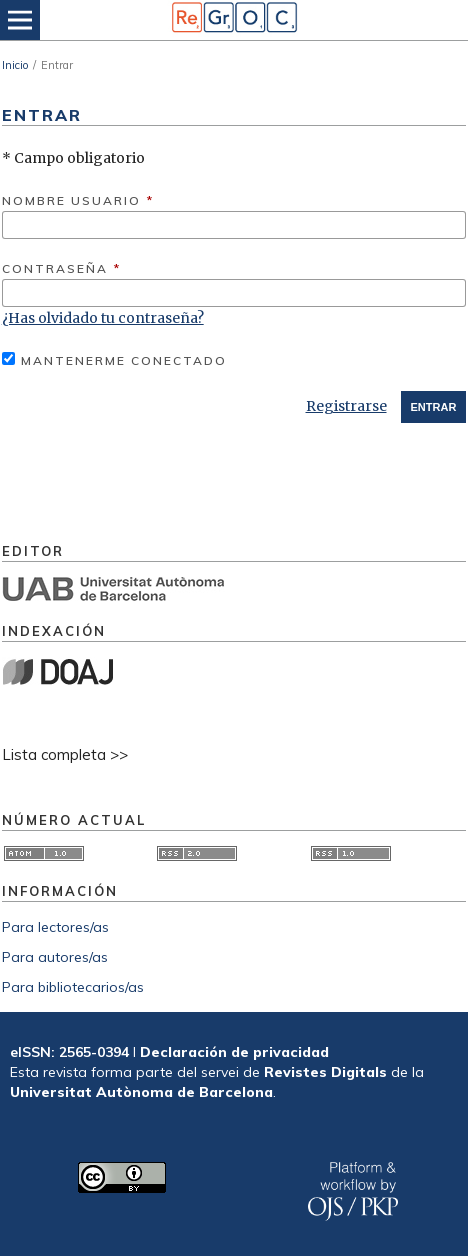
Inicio (15, 65)
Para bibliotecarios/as (73, 987)
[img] (234, 20)
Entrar (434, 407)
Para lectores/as (55, 927)
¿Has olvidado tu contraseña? (103, 318)
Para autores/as (55, 957)
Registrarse (346, 406)
